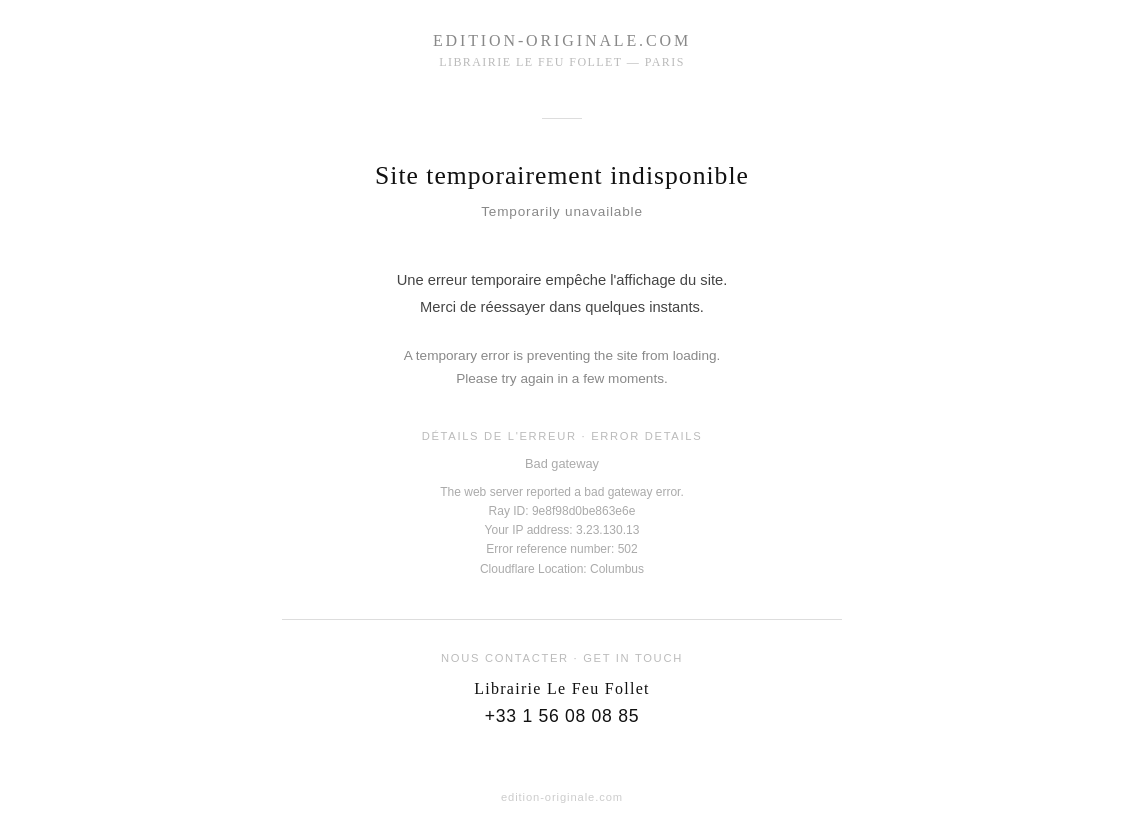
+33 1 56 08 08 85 (562, 716)
